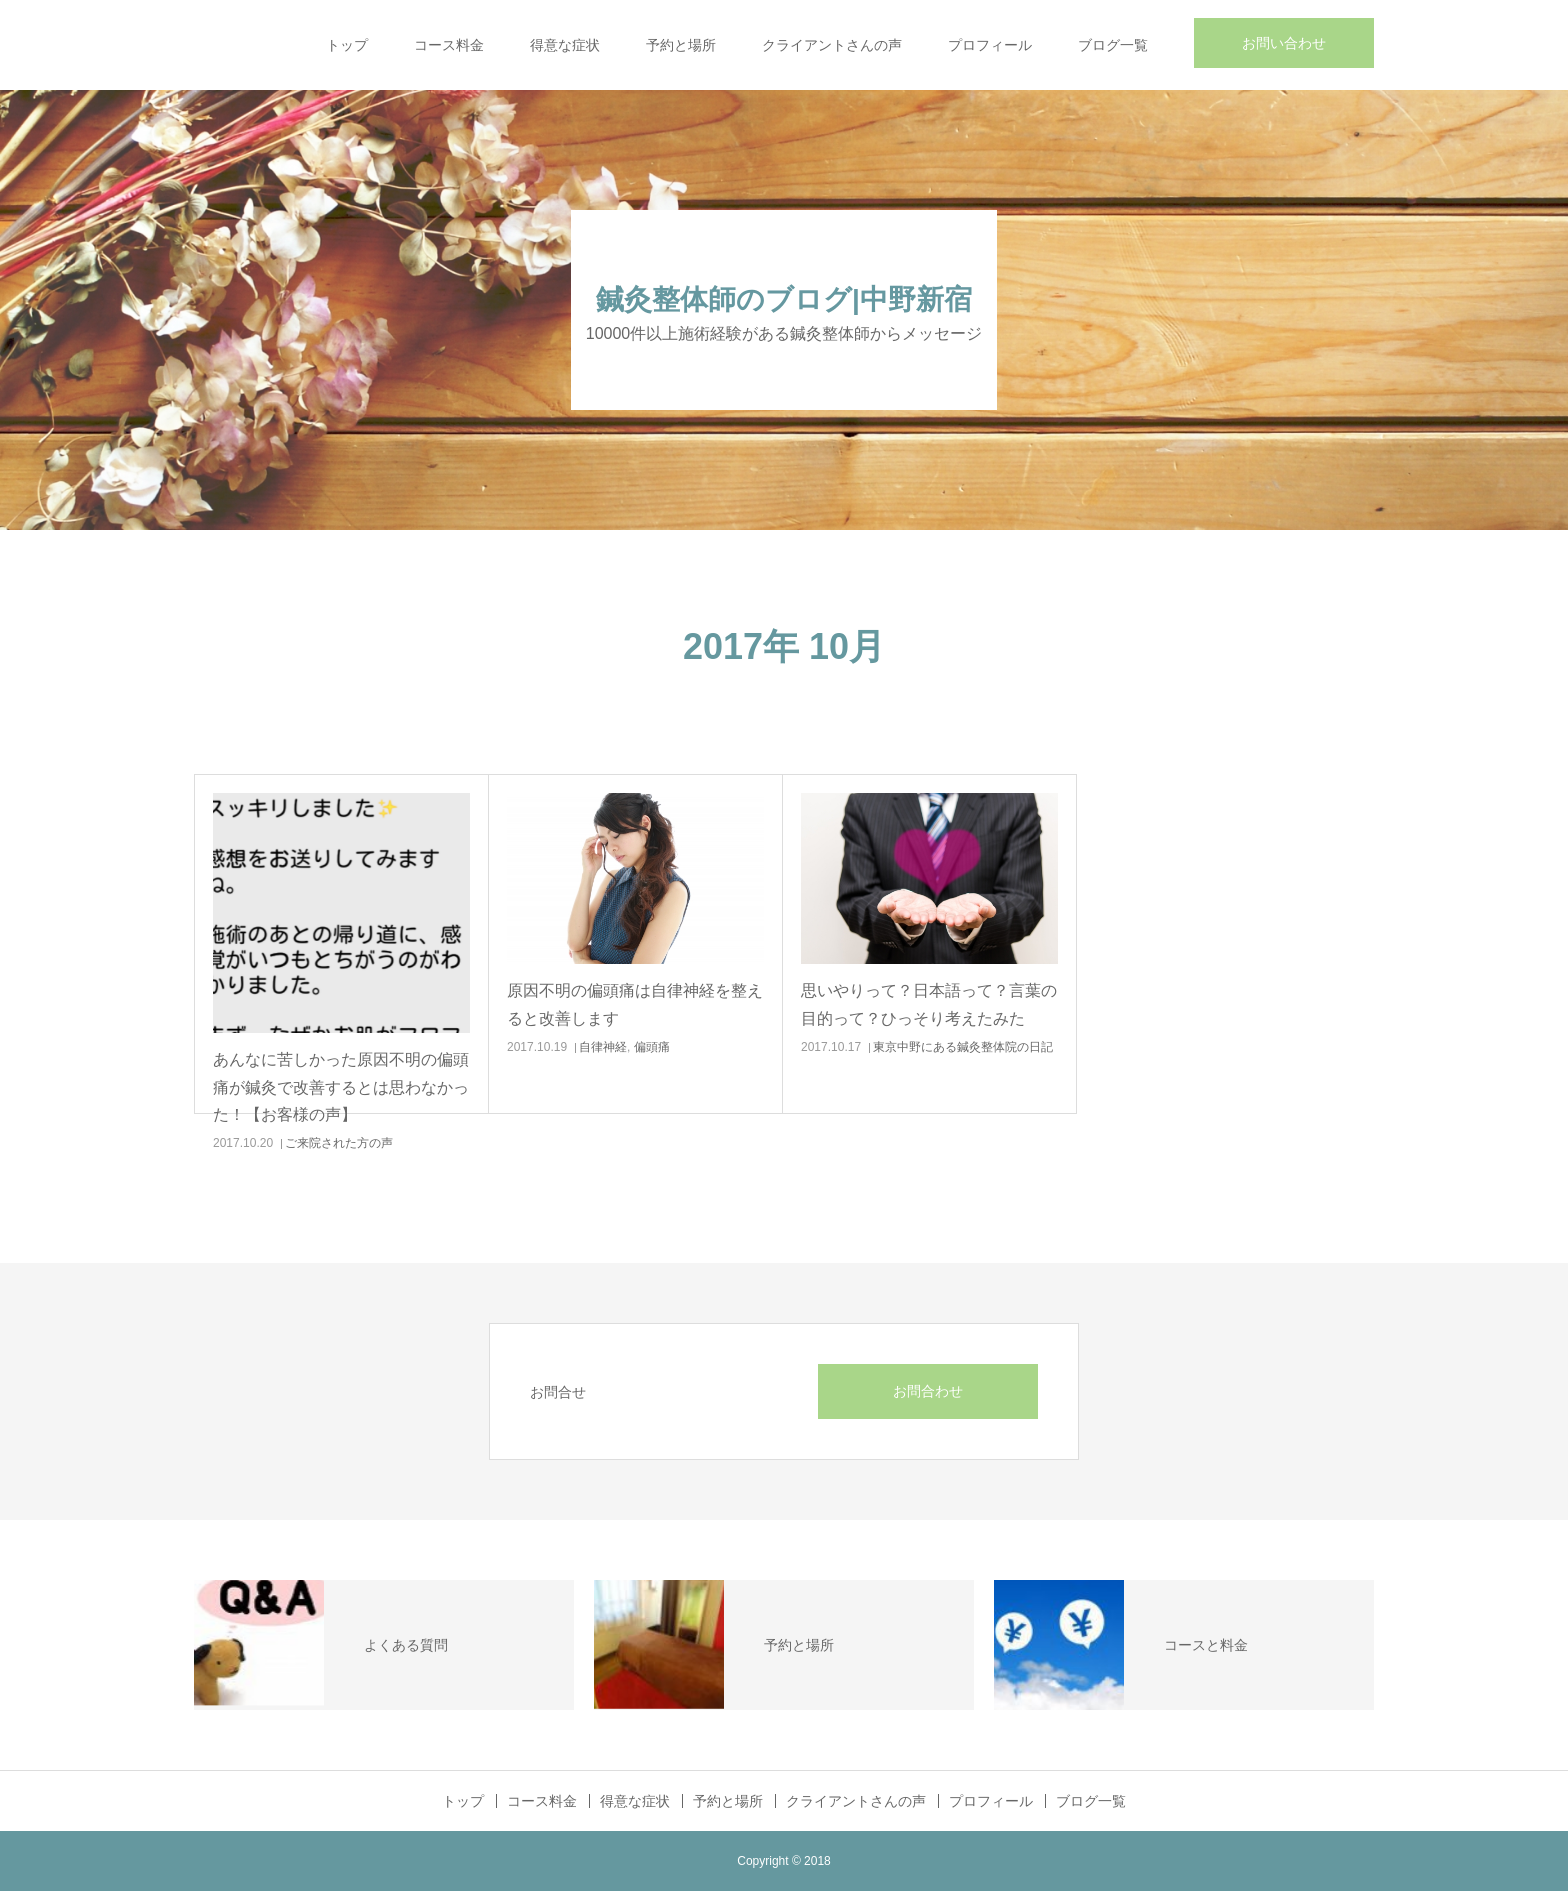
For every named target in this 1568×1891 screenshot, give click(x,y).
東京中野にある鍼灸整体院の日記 (963, 1047)
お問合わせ (928, 1391)
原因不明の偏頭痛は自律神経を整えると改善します (635, 1004)
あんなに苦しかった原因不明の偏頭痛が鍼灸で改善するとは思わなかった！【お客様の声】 (341, 1086)
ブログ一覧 (1113, 45)
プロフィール (990, 45)
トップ (347, 45)
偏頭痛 (652, 1047)
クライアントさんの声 (832, 45)
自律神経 (603, 1047)
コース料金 (449, 45)
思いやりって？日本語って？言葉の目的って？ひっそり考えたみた (929, 1004)
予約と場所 (681, 45)
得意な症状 (565, 45)
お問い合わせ (1284, 43)
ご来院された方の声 (339, 1143)
